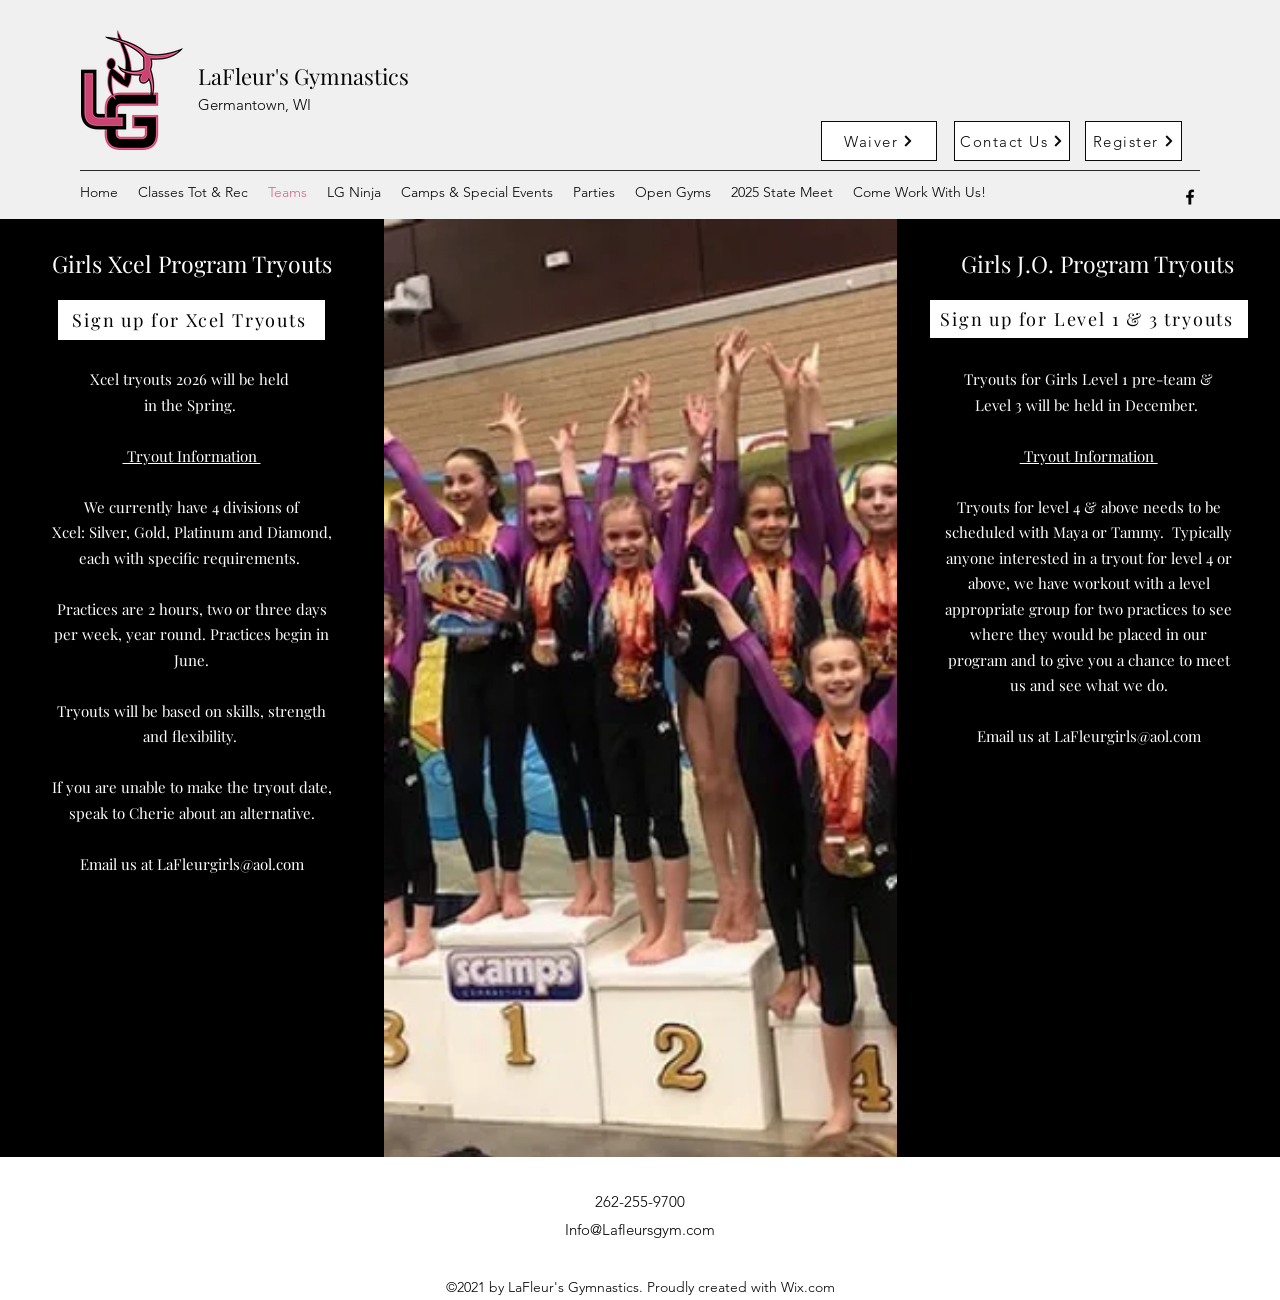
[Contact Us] (1012, 141)
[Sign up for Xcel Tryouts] (191, 320)
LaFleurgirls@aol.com (230, 864)
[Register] (1133, 141)
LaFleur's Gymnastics (303, 76)
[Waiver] (879, 141)
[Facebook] (1190, 197)
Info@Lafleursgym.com (640, 1229)
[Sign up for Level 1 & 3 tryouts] (1089, 319)
